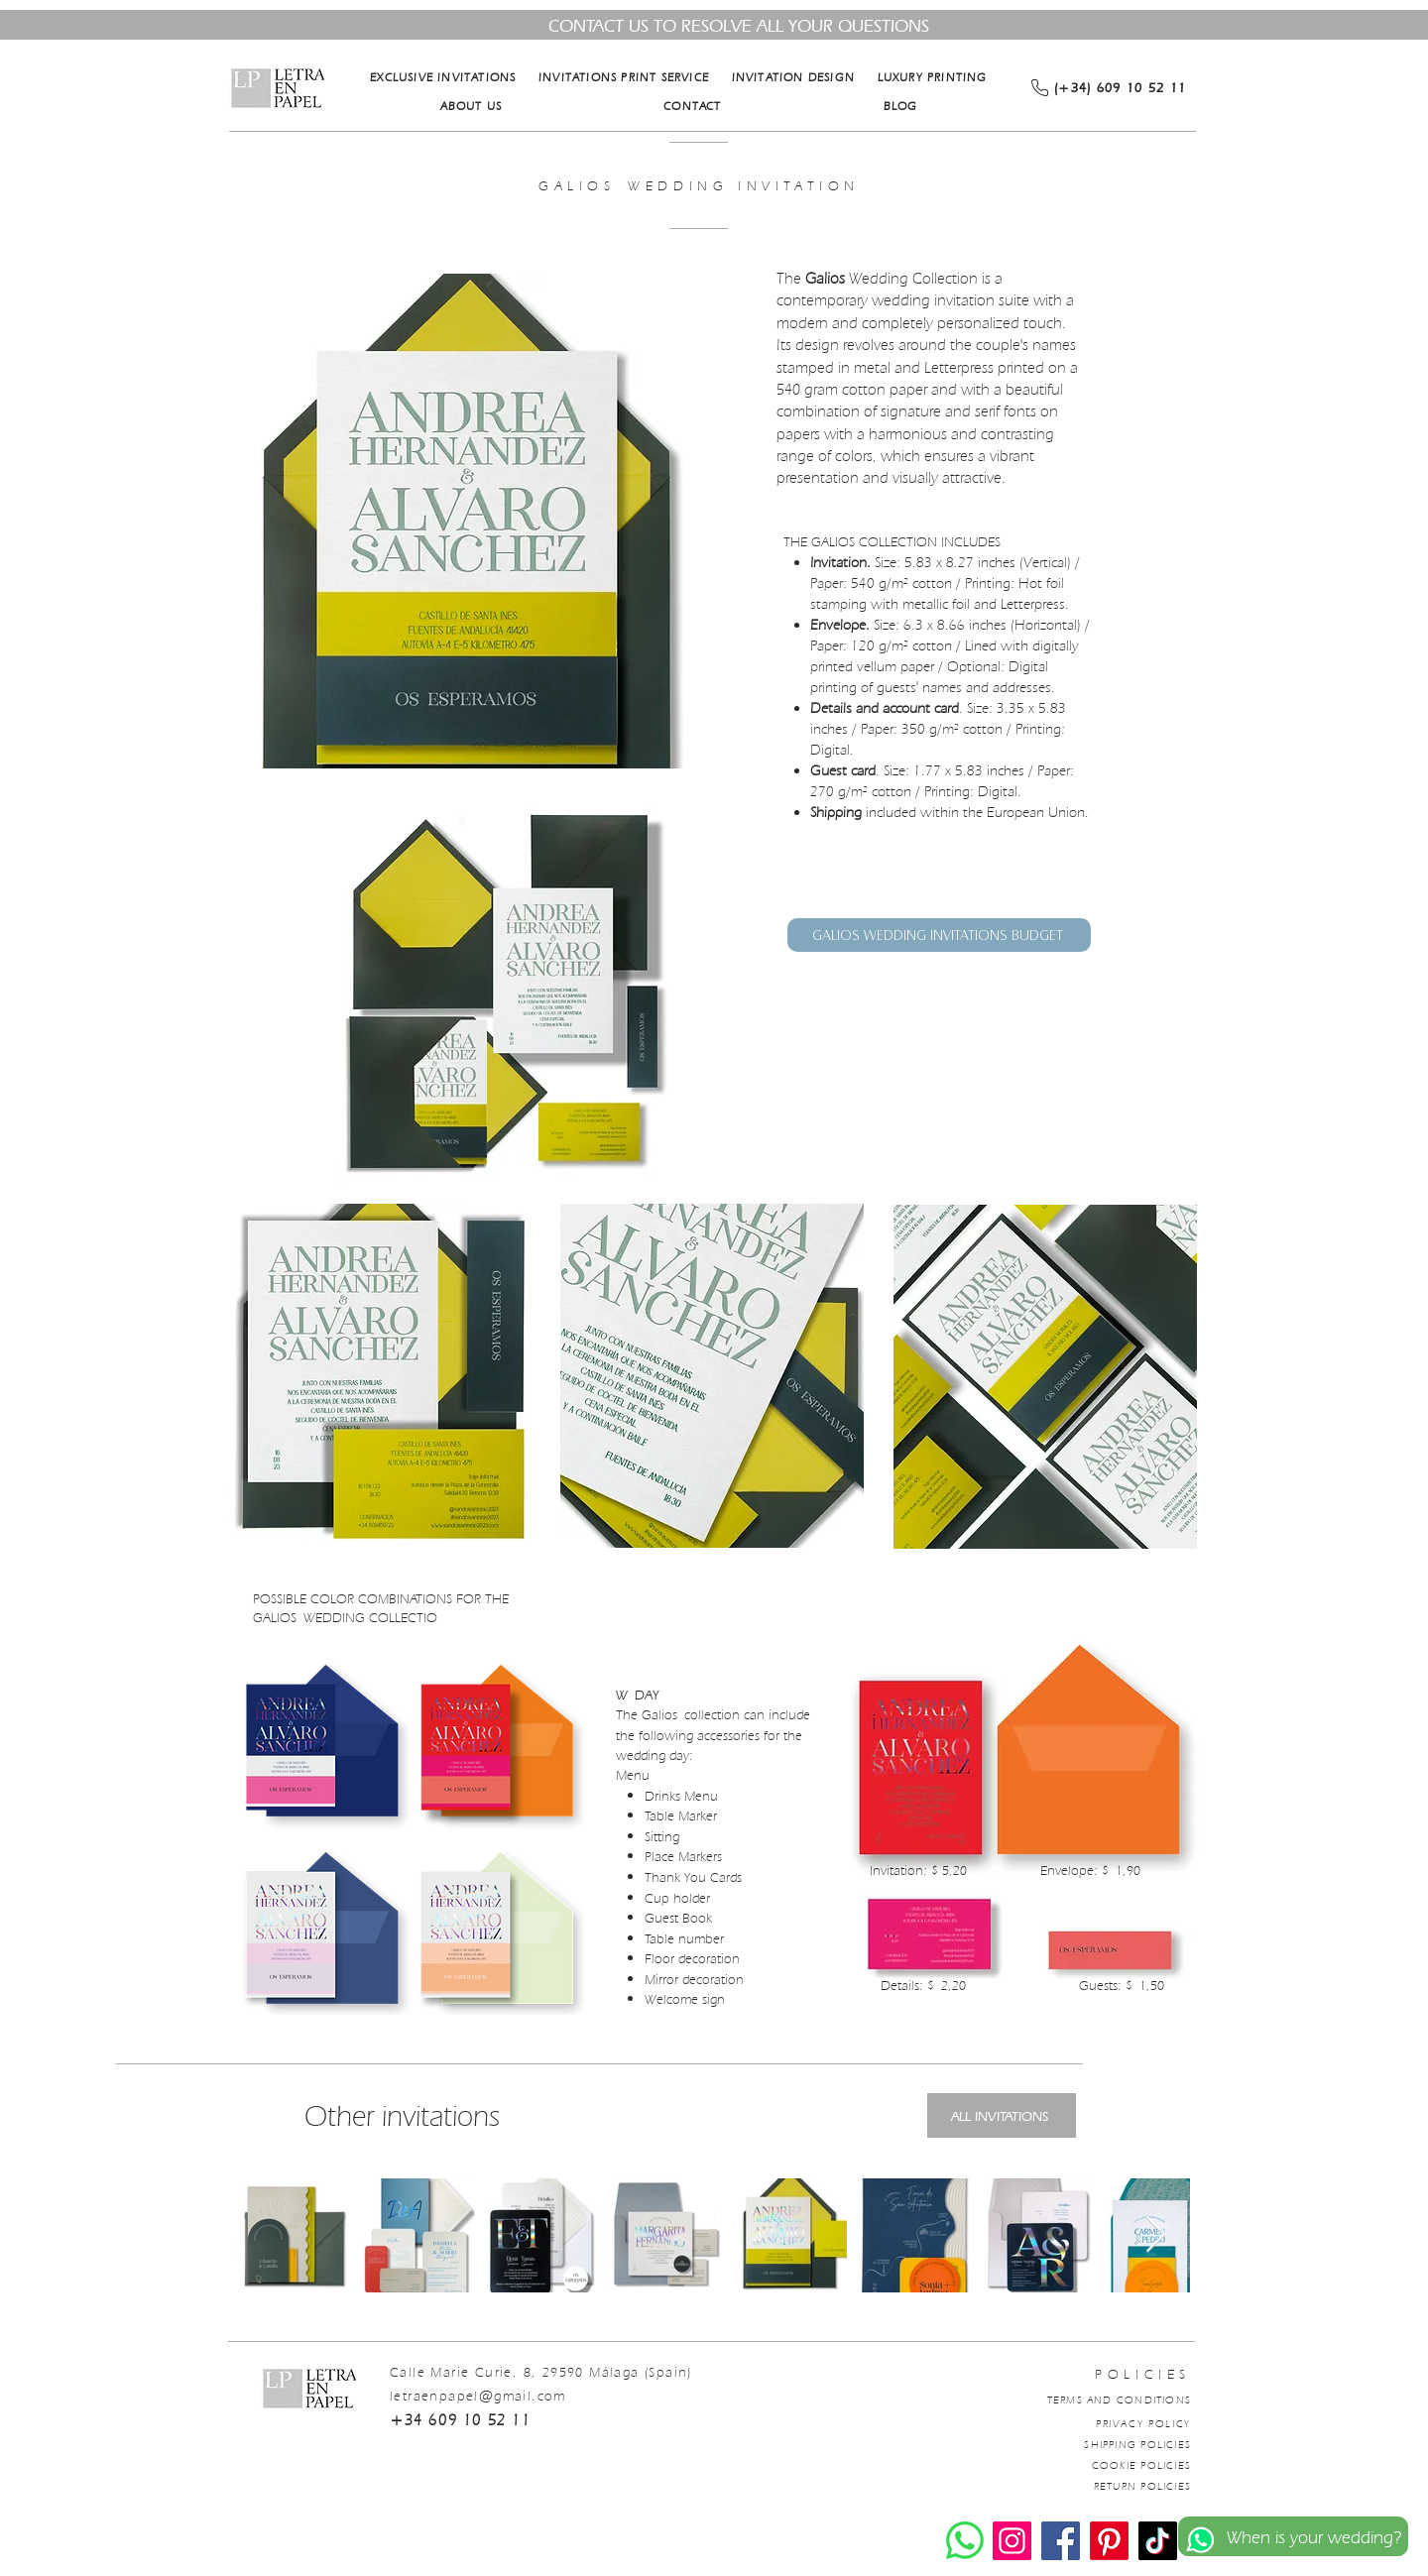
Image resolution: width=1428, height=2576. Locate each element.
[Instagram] (1012, 2540)
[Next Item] (1155, 2235)
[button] (467, 521)
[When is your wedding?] (1293, 2536)
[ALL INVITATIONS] (1001, 2115)
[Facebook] (1060, 2540)
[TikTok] (1157, 2540)
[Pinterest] (1109, 2540)
